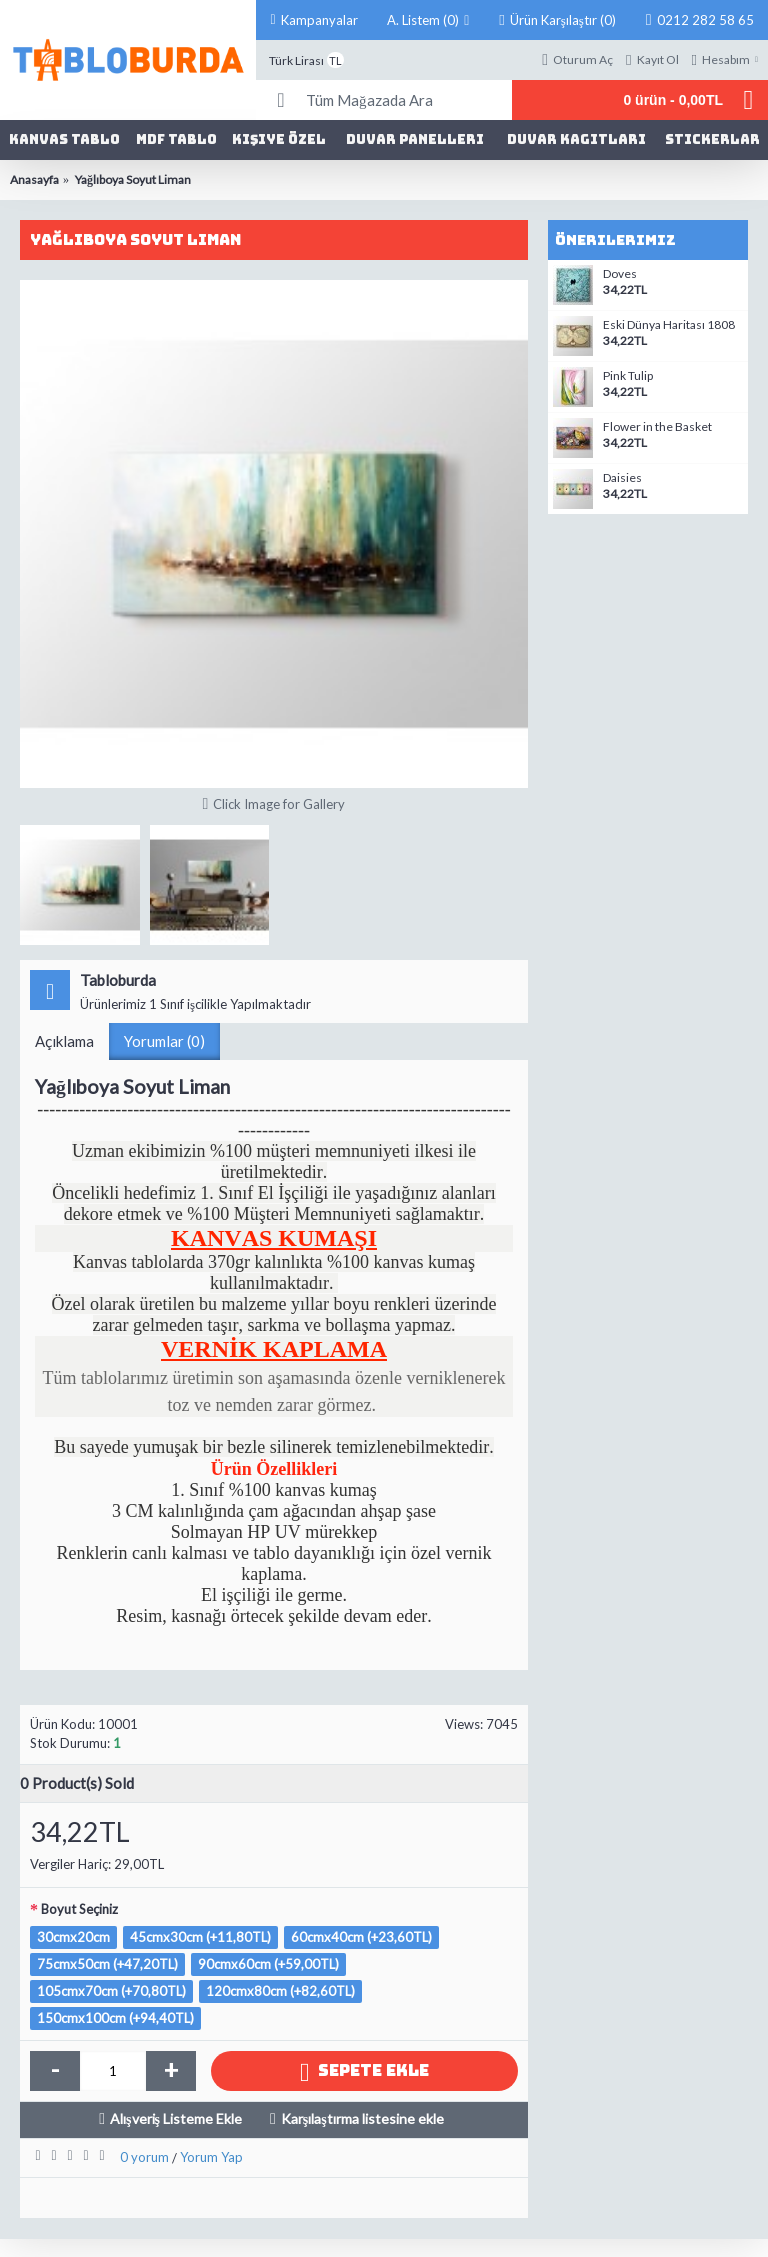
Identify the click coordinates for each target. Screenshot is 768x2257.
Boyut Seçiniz (79, 1909)
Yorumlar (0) (164, 1041)
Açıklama (64, 1041)
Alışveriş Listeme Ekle (176, 2118)
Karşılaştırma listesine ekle (362, 2118)
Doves (620, 274)
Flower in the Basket (657, 427)
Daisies (622, 478)
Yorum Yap (211, 2157)
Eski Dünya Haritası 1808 (669, 325)
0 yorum (144, 2157)
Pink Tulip (628, 376)
